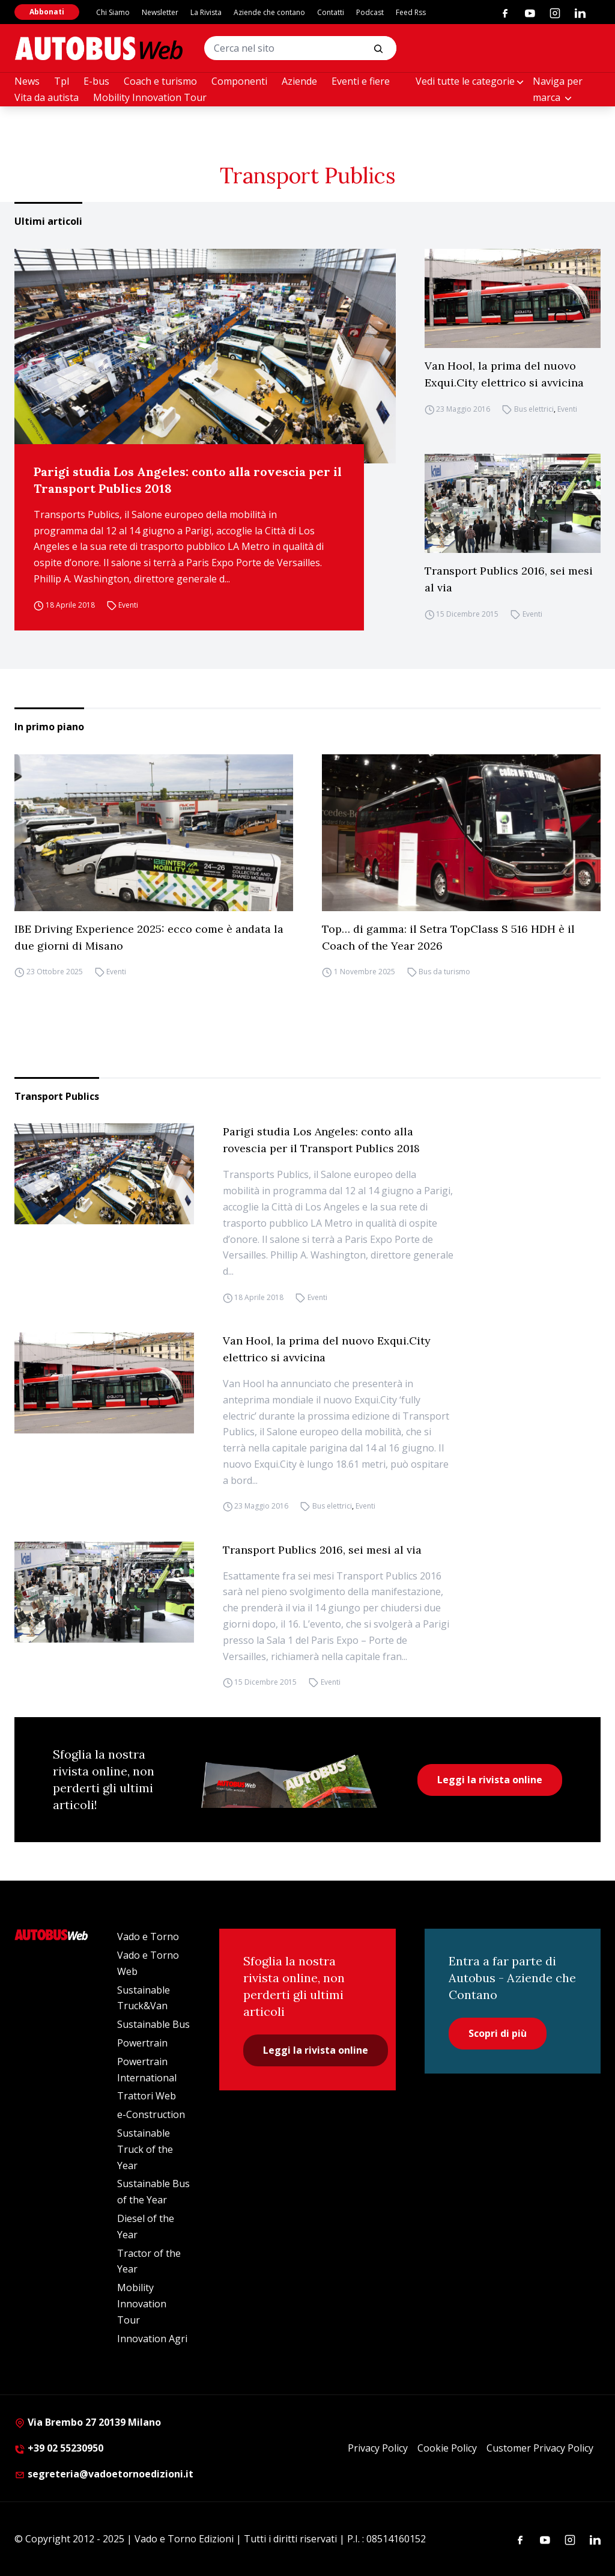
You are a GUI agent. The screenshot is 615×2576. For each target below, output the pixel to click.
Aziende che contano (269, 12)
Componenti (239, 81)
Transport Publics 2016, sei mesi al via (509, 579)
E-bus (96, 81)
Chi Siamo (113, 12)
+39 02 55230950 (58, 2448)
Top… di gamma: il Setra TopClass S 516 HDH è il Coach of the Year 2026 (448, 937)
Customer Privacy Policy (539, 2448)
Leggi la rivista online (489, 1779)
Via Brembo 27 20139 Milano (87, 2422)
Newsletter (160, 12)
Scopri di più (497, 2033)
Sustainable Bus (153, 2024)
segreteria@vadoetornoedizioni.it (103, 2473)
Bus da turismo (444, 972)
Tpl (61, 81)
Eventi (128, 605)
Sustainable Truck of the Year (145, 2149)
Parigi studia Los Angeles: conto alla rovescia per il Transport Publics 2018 (188, 480)
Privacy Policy (378, 2448)
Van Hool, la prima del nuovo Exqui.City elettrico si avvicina (504, 374)
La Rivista (206, 12)
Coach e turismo (160, 81)
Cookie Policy (447, 2448)
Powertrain (142, 2043)
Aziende (299, 81)
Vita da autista (46, 97)
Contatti (330, 12)
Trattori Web (146, 2095)
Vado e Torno (148, 1936)
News (27, 81)
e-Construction (151, 2114)
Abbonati (46, 12)
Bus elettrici (534, 409)
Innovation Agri (152, 2338)
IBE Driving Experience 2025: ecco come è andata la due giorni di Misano (148, 937)
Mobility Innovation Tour (150, 97)
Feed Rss (411, 12)
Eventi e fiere (361, 81)
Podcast (370, 12)
